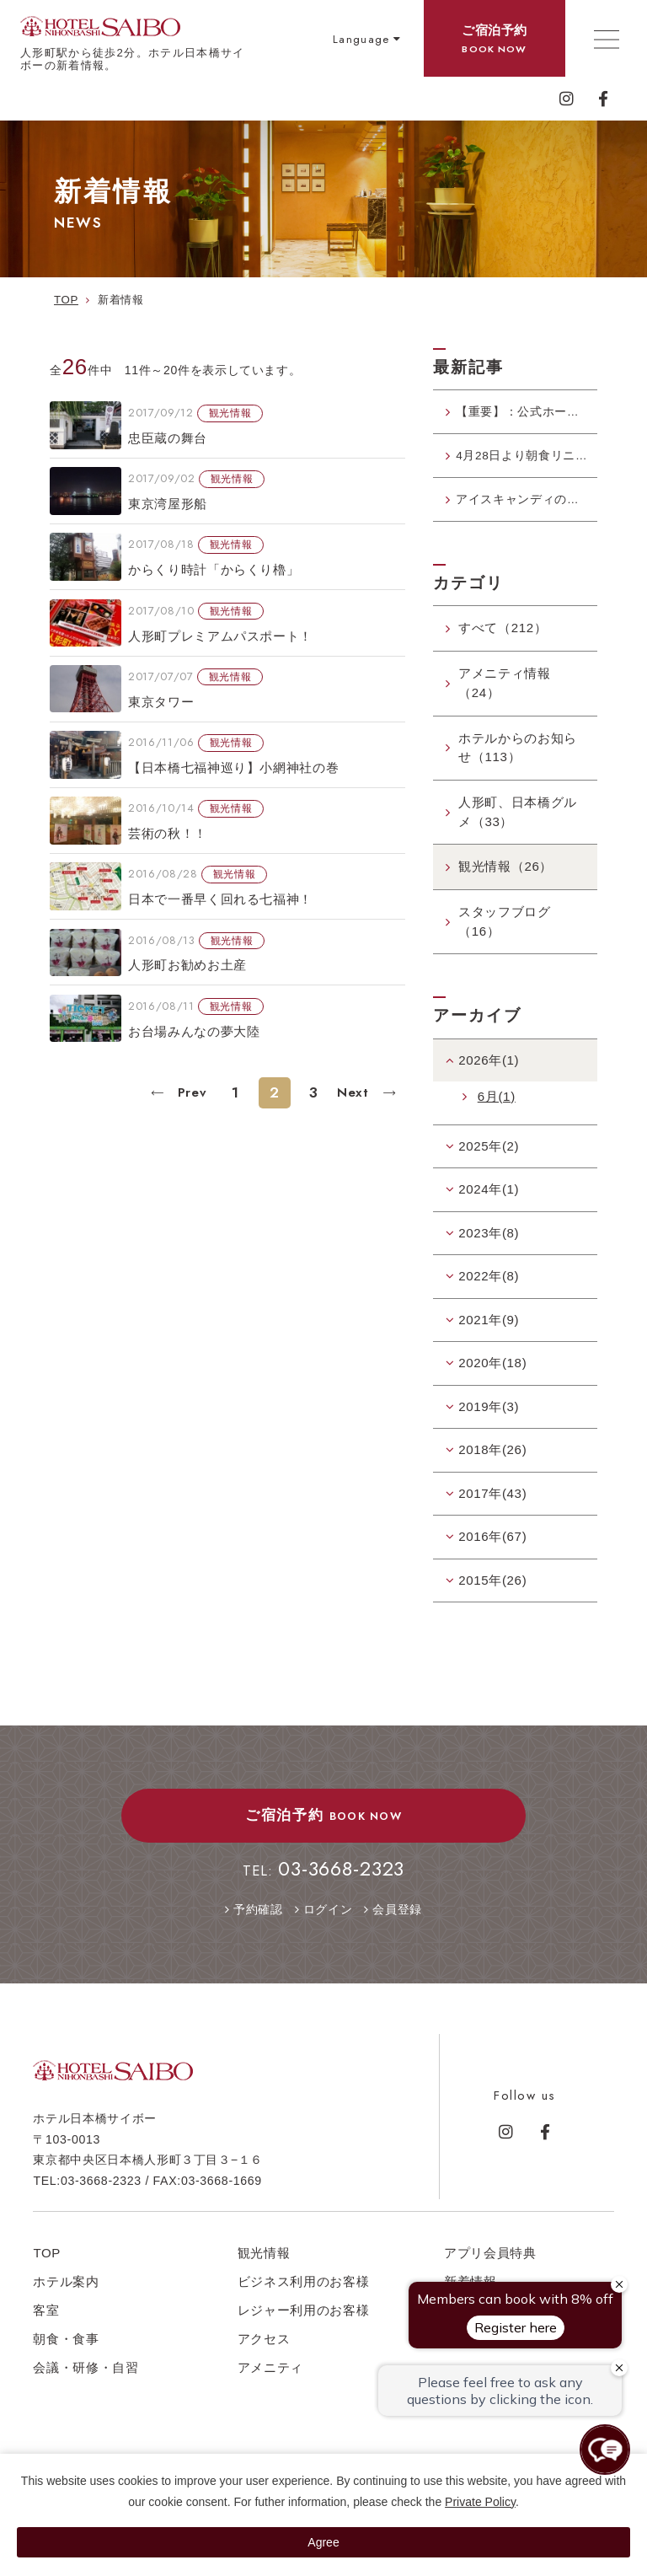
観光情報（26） (505, 880)
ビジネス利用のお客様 (304, 2296)
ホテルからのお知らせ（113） (517, 761)
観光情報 (264, 2267)
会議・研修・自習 (85, 2382)
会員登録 (397, 1923)
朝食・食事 (66, 2353)
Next (355, 1092)
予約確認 (258, 1923)
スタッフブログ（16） (504, 936)
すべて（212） (502, 642)
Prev (189, 1092)
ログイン (328, 1923)
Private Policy (480, 2502)
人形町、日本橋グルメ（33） (517, 826)
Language (361, 39)
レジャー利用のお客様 (304, 2324)
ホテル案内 (66, 2296)
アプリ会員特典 (490, 2267)
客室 (46, 2324)
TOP (47, 2267)
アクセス (264, 2353)
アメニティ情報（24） (504, 697)
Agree (323, 2542)
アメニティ (270, 2382)
